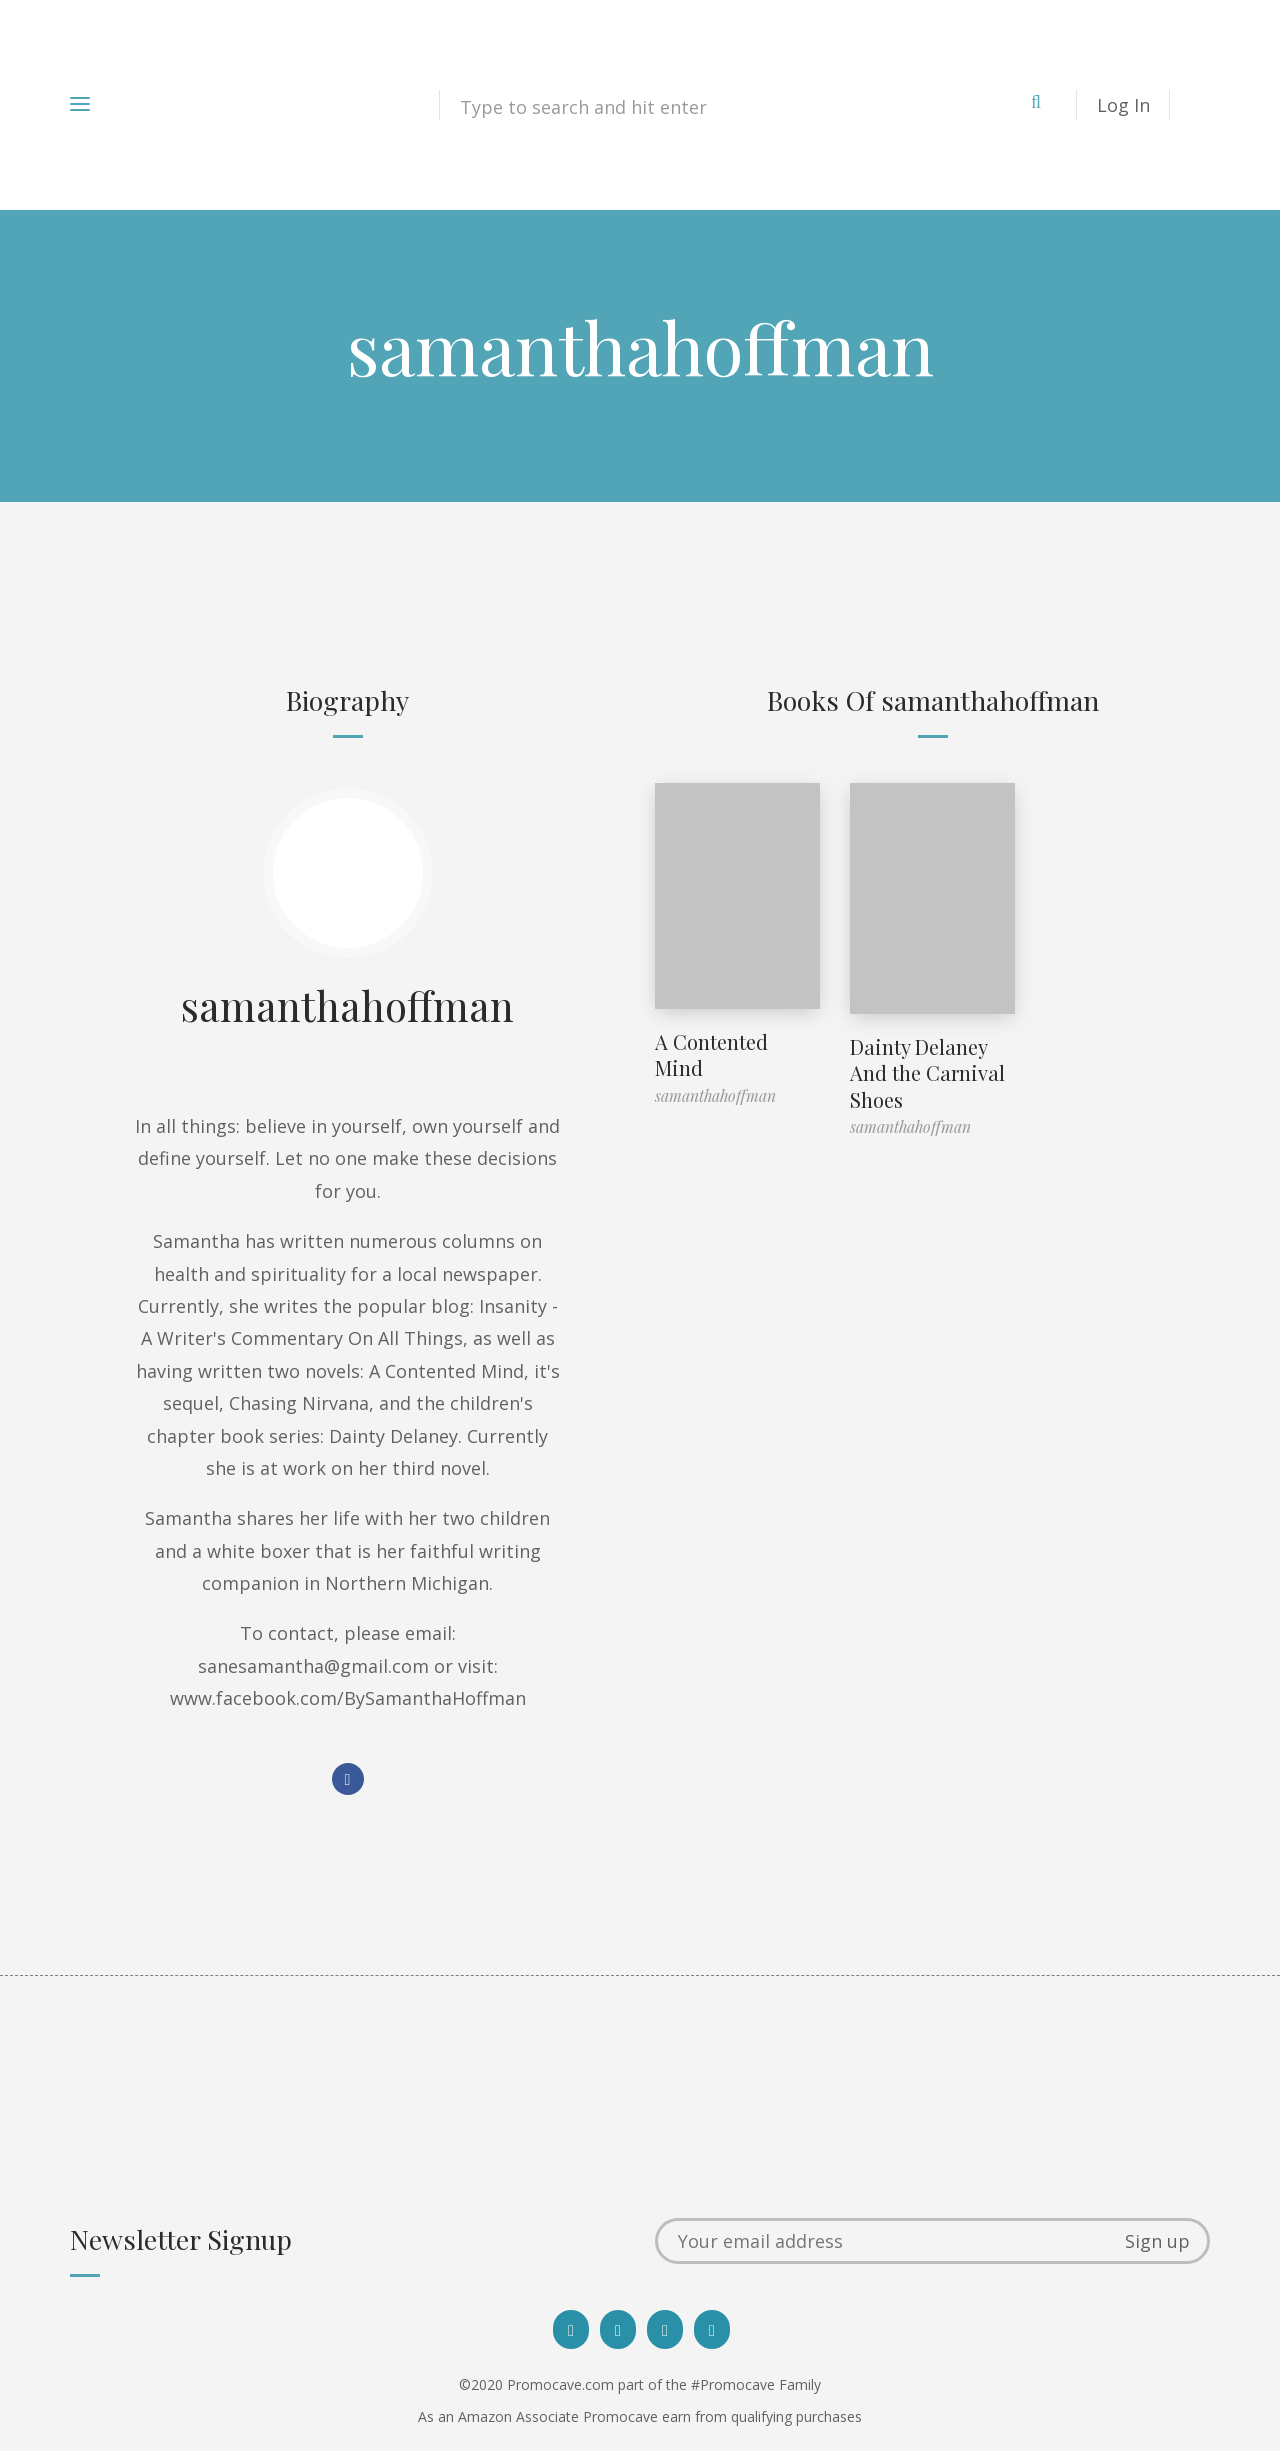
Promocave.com (560, 2384)
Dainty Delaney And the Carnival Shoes (927, 1073)
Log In (1123, 105)
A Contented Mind (711, 1054)
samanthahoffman (347, 1005)
